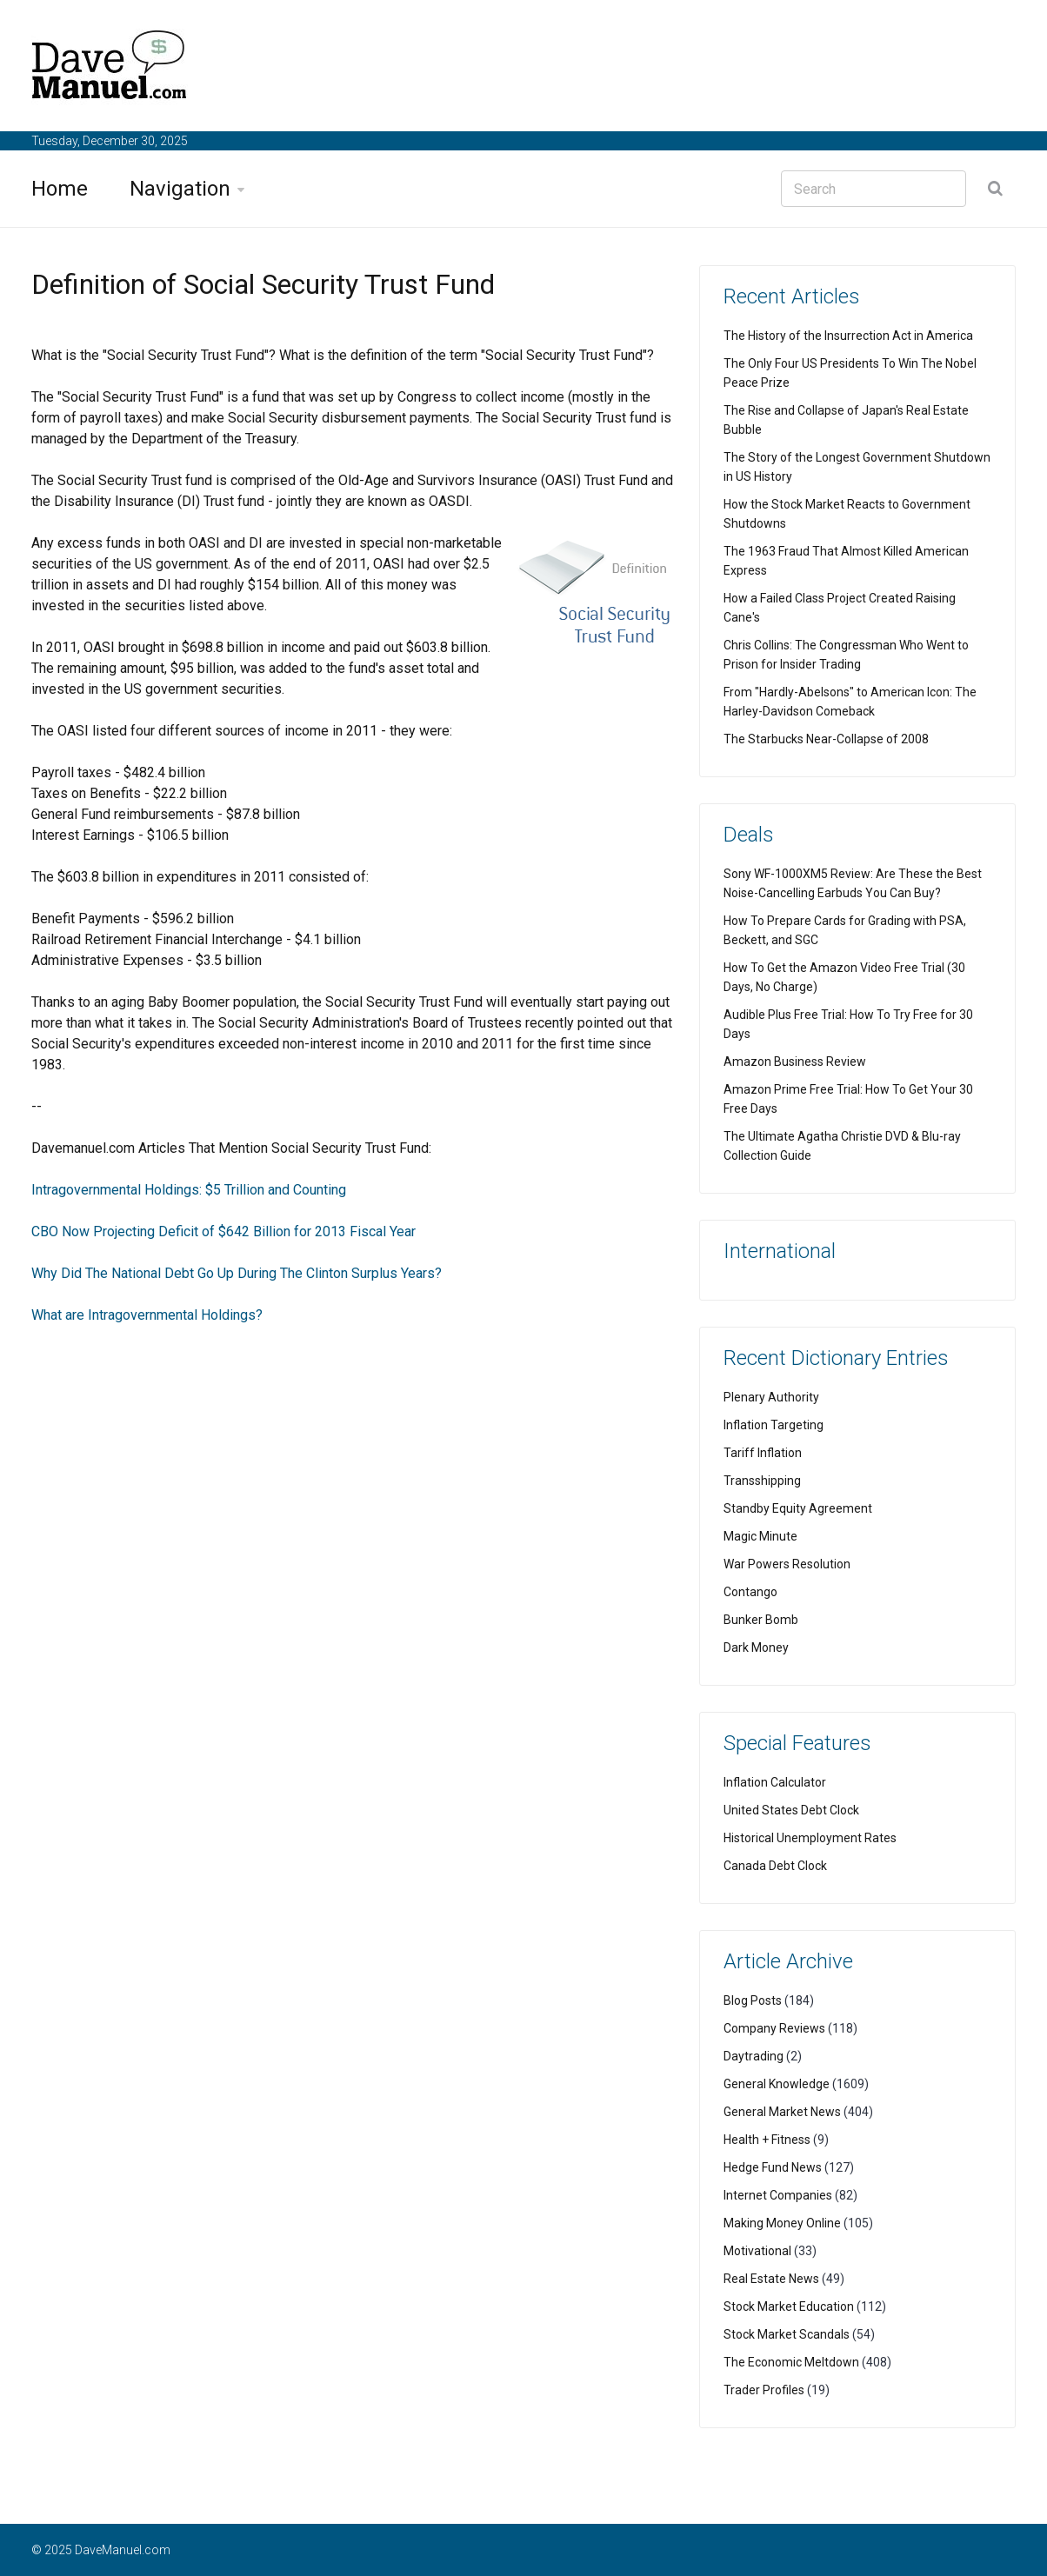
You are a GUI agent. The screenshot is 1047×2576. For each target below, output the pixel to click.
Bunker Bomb (761, 1620)
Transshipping (762, 1481)
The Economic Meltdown (791, 2362)
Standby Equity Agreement (798, 1508)
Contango (750, 1592)
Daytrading (754, 2056)
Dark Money (756, 1647)
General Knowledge (777, 2084)
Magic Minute (760, 1536)
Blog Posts (753, 2000)
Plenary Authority (771, 1397)
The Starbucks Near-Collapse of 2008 (826, 739)
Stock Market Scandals (787, 2334)
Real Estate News (771, 2279)
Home (59, 188)
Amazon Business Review (795, 1061)
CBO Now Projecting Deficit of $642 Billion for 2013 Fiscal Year (223, 1231)
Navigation (180, 188)
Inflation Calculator (775, 1782)
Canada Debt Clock (775, 1866)
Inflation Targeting (774, 1425)
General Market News (782, 2112)
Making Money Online (782, 2223)
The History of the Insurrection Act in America (848, 336)
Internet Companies (778, 2195)
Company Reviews (774, 2028)
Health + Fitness (767, 2140)
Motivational (757, 2251)
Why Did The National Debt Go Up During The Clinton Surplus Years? (236, 1273)
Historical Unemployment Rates (810, 1838)
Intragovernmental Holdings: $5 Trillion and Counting (188, 1189)
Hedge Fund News (773, 2167)
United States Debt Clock (791, 1810)
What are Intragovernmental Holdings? (147, 1315)
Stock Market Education (789, 2306)
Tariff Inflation (763, 1453)
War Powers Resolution (787, 1564)
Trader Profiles (764, 2390)
